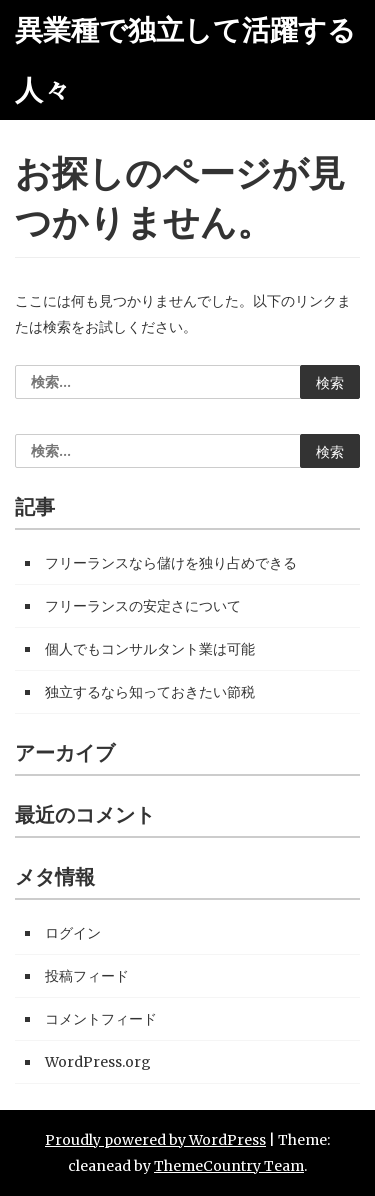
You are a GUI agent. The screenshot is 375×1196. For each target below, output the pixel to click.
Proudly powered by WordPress (155, 1140)
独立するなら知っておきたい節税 (150, 692)
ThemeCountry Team (229, 1166)
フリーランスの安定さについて (143, 606)
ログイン (73, 933)
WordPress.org (98, 1062)
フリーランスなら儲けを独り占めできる (171, 563)
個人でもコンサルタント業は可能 (150, 649)
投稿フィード (87, 976)
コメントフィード (101, 1019)
